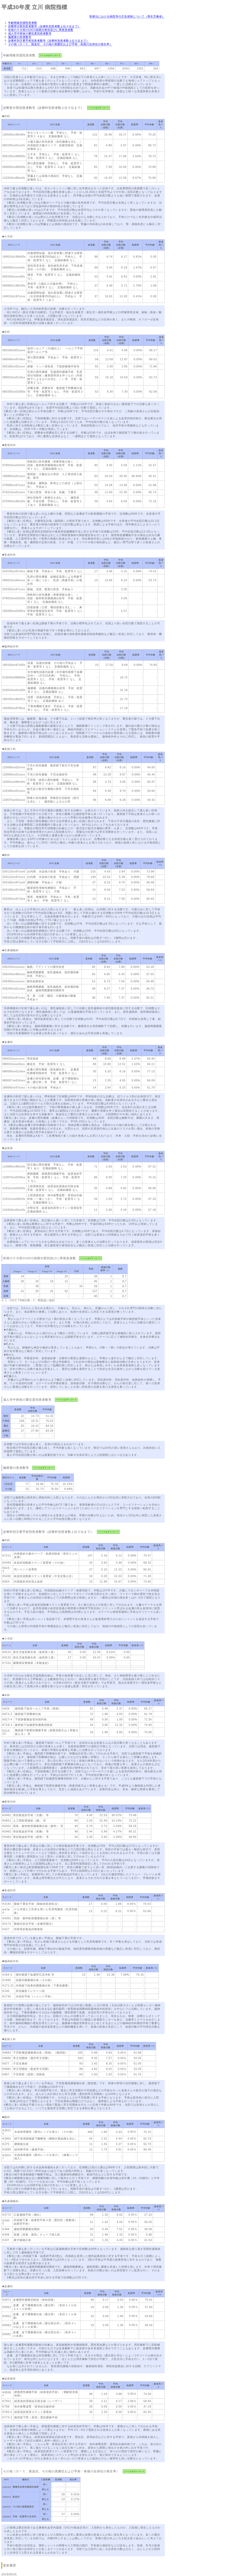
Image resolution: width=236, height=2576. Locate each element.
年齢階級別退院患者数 (22, 22)
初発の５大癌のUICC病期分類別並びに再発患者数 (40, 29)
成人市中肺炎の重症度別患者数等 (30, 33)
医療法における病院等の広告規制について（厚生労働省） (127, 16)
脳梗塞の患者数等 (19, 37)
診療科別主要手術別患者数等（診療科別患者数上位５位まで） (48, 40)
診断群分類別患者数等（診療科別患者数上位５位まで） (44, 26)
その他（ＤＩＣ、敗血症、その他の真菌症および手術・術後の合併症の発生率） (60, 44)
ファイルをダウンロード (50, 55)
